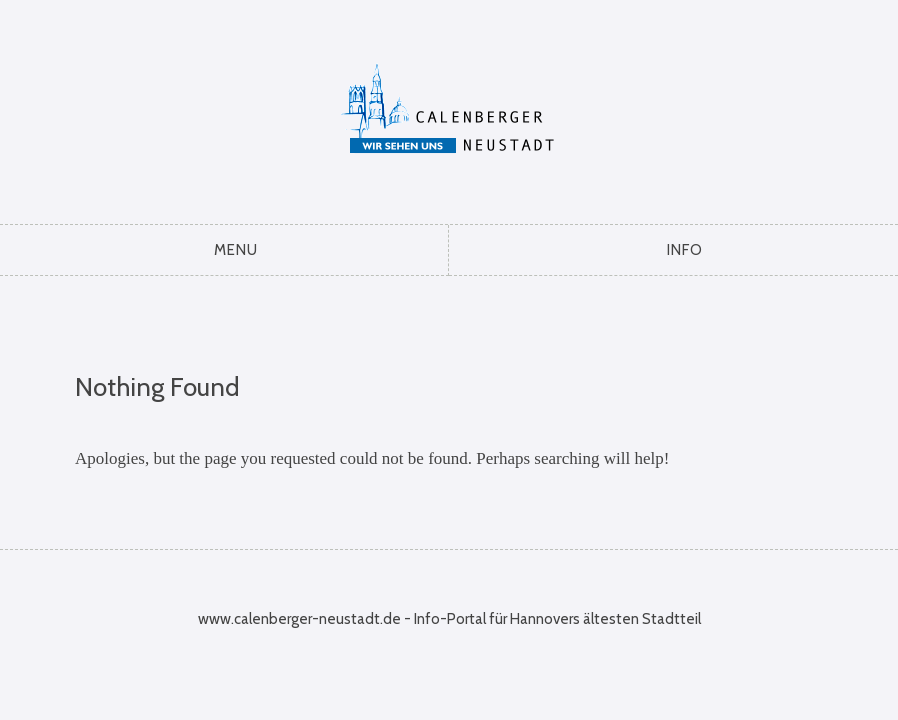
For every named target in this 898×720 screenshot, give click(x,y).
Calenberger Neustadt (449, 107)
